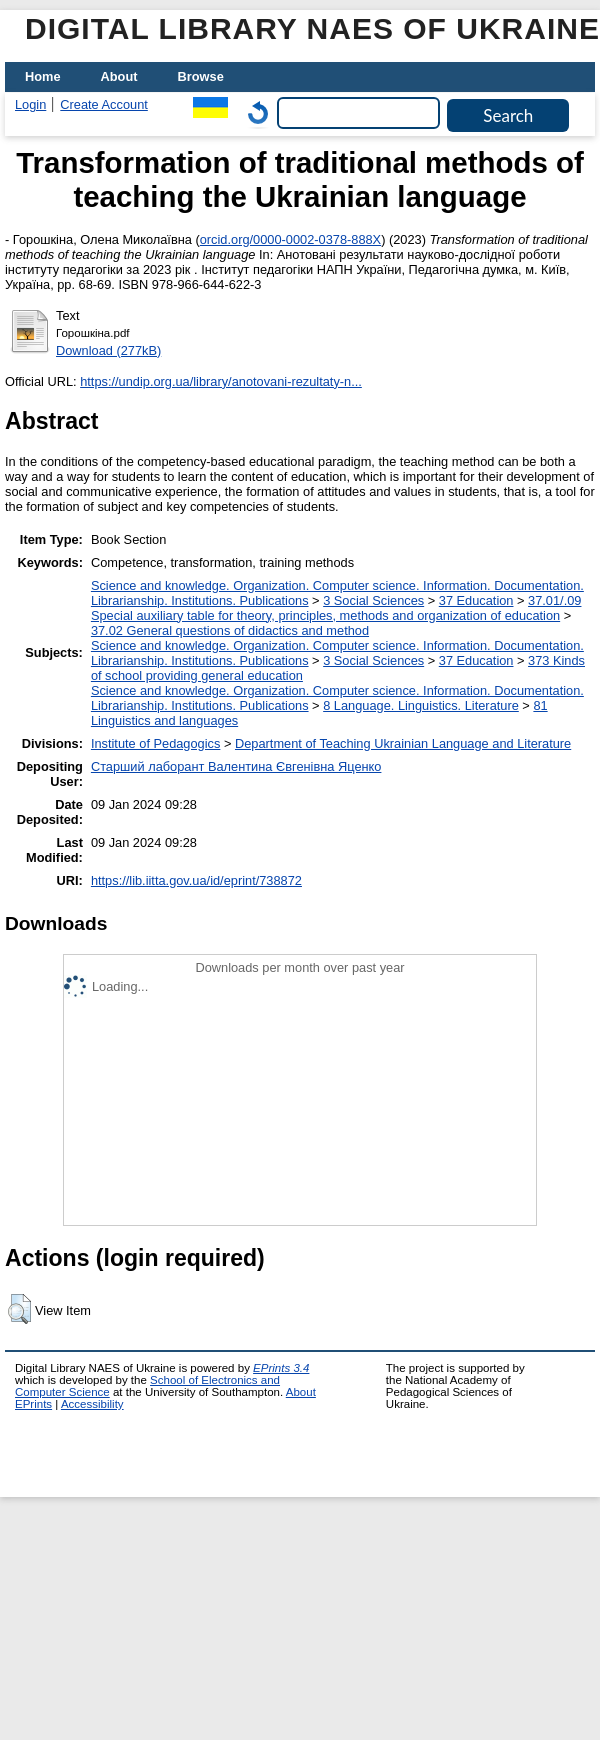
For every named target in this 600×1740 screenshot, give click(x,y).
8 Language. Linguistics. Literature (421, 705)
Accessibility (92, 1404)
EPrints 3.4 (281, 1368)
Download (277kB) (108, 350)
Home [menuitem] (43, 76)
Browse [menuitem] (201, 76)
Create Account (104, 104)
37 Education (476, 600)
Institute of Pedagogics (155, 743)
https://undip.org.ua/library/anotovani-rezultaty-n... (221, 381)
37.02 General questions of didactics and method (230, 630)
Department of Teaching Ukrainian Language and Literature (403, 743)
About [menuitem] (119, 76)
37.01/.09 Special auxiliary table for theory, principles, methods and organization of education (336, 608)
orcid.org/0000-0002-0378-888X (290, 239)
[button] (19, 1309)
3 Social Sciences (373, 600)
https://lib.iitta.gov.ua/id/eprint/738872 (196, 880)
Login (30, 104)
